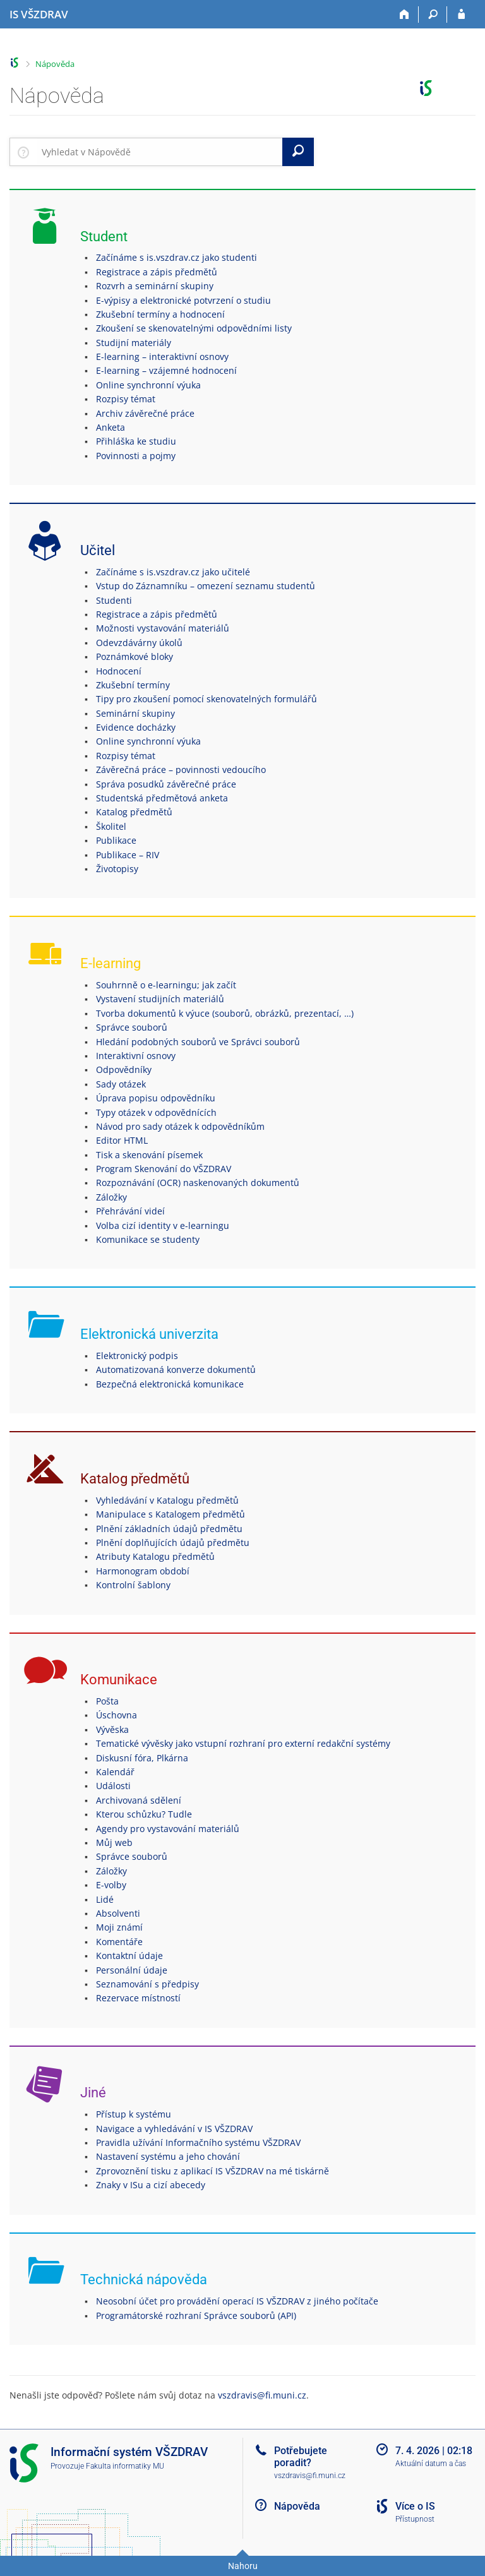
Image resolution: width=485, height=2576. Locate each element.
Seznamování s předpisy (147, 1984)
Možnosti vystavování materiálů (162, 628)
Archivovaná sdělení (138, 1800)
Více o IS (415, 2506)
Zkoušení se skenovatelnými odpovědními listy (194, 328)
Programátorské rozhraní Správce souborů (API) (196, 2315)
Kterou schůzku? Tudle (144, 1814)
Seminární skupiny (135, 713)
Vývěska (112, 1729)
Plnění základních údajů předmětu (169, 1529)
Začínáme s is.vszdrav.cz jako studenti (176, 257)
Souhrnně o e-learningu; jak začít (166, 985)
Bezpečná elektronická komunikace (170, 1384)
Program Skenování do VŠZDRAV (163, 1169)
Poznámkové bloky (134, 656)
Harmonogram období (142, 1571)
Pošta (107, 1701)
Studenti (114, 600)
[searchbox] (159, 151)
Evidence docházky (136, 727)
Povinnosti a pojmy (136, 456)
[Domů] (404, 14)
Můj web (114, 1842)
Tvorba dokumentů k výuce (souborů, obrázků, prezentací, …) (225, 1013)
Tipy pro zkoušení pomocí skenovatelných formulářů (206, 699)
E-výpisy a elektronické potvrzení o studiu (183, 300)
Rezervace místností (138, 1998)
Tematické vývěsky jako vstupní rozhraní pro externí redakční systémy (243, 1743)
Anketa (110, 427)
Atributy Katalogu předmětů (155, 1556)
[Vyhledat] (298, 151)
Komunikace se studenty (148, 1239)
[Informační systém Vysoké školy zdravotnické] (38, 14)
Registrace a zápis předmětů (156, 272)
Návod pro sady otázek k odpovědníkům (180, 1126)
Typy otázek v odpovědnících (156, 1112)
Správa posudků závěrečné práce (166, 784)
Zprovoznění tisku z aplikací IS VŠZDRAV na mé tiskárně (212, 2171)
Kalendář (115, 1772)
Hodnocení (118, 671)
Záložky (111, 1197)
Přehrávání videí (130, 1211)
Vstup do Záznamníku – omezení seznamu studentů (205, 586)
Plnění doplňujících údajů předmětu (172, 1543)
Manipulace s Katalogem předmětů (170, 1514)
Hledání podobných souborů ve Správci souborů (198, 1042)
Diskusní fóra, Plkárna (142, 1758)
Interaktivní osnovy (136, 1056)
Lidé (105, 1899)
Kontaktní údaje (129, 1956)
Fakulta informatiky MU (125, 2466)
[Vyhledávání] (433, 14)
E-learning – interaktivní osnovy (162, 356)
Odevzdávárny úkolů (139, 643)
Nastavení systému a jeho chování (168, 2156)
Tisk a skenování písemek (149, 1155)
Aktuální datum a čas (430, 2463)
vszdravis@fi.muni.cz (262, 2395)
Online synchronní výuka (148, 385)
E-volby (111, 1885)
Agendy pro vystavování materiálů (167, 1829)
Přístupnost (414, 2519)
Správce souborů (131, 1027)
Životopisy (117, 869)
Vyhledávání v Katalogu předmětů (167, 1500)
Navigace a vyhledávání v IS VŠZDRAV (174, 2129)
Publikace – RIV (127, 855)
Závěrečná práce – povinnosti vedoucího (181, 770)
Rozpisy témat (125, 399)
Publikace (116, 840)
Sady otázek (121, 1084)
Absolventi (118, 1913)
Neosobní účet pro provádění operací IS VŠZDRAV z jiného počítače (237, 2301)
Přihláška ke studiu (136, 441)
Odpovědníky (124, 1069)
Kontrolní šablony (133, 1585)
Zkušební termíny (133, 685)
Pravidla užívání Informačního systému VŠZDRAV (198, 2142)
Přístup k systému (133, 2114)
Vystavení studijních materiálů (160, 999)
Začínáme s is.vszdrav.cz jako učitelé (173, 572)
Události (113, 1786)
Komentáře (119, 1942)
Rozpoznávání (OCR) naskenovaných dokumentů (197, 1183)
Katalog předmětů (134, 812)
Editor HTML (122, 1140)
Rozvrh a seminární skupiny (154, 286)
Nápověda (55, 63)
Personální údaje (131, 1970)
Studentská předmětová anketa (162, 798)
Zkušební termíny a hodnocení (160, 314)
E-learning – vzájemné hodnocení (166, 370)
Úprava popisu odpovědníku (155, 1098)
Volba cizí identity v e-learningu (162, 1225)
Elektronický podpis (137, 1356)
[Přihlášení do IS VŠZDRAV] (461, 14)
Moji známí (119, 1927)
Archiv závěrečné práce (145, 413)
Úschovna (116, 1715)
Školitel (111, 826)
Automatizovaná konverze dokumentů (176, 1369)
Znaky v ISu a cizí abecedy (150, 2185)
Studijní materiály (133, 343)
